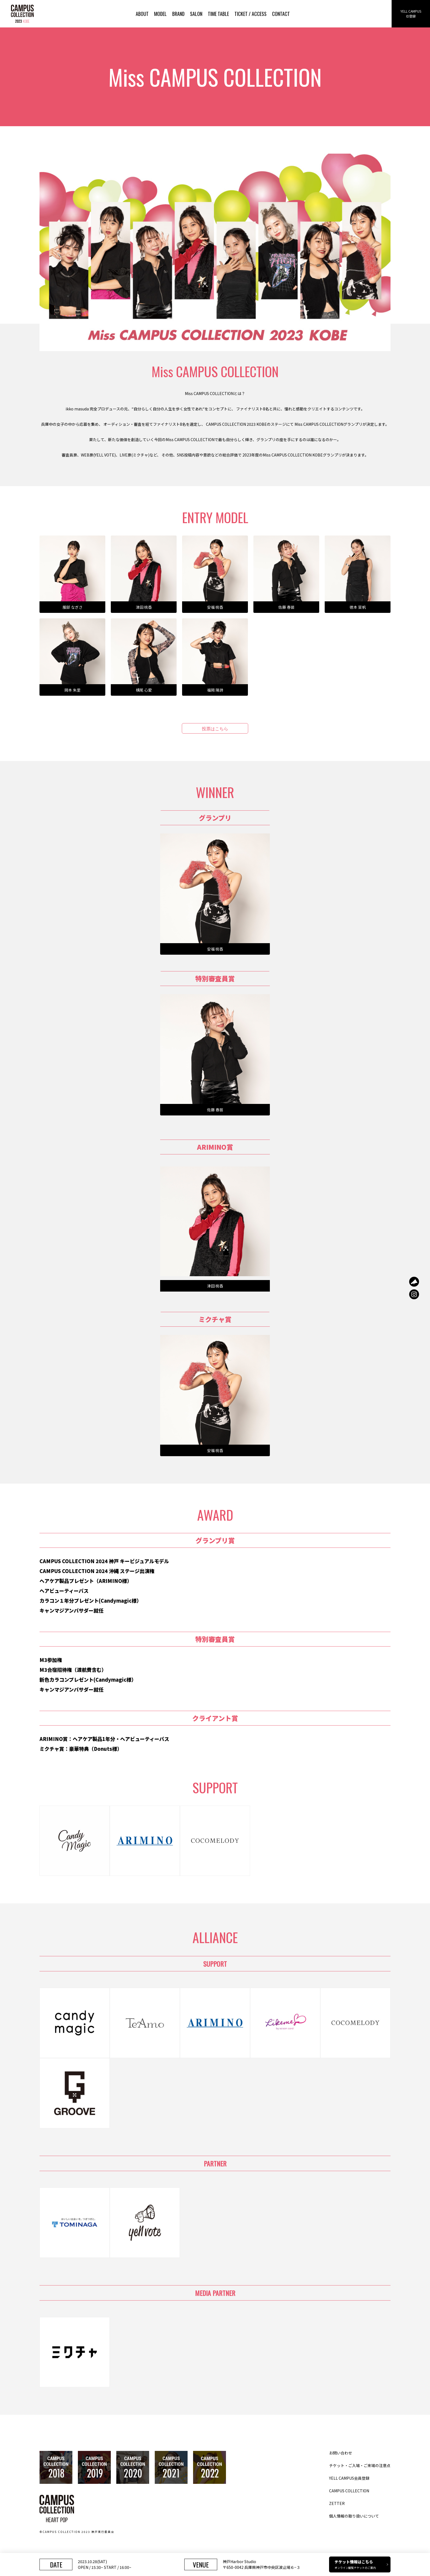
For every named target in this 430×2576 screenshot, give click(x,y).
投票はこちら (215, 728)
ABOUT (142, 13)
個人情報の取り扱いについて (354, 2516)
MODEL (160, 13)
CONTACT (281, 13)
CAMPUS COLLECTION (349, 2491)
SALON (196, 13)
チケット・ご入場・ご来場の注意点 (360, 2465)
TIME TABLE (218, 13)
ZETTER (337, 2503)
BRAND (178, 13)
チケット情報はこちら (361, 2564)
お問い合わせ (340, 2453)
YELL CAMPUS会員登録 (349, 2478)
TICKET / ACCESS (250, 13)
